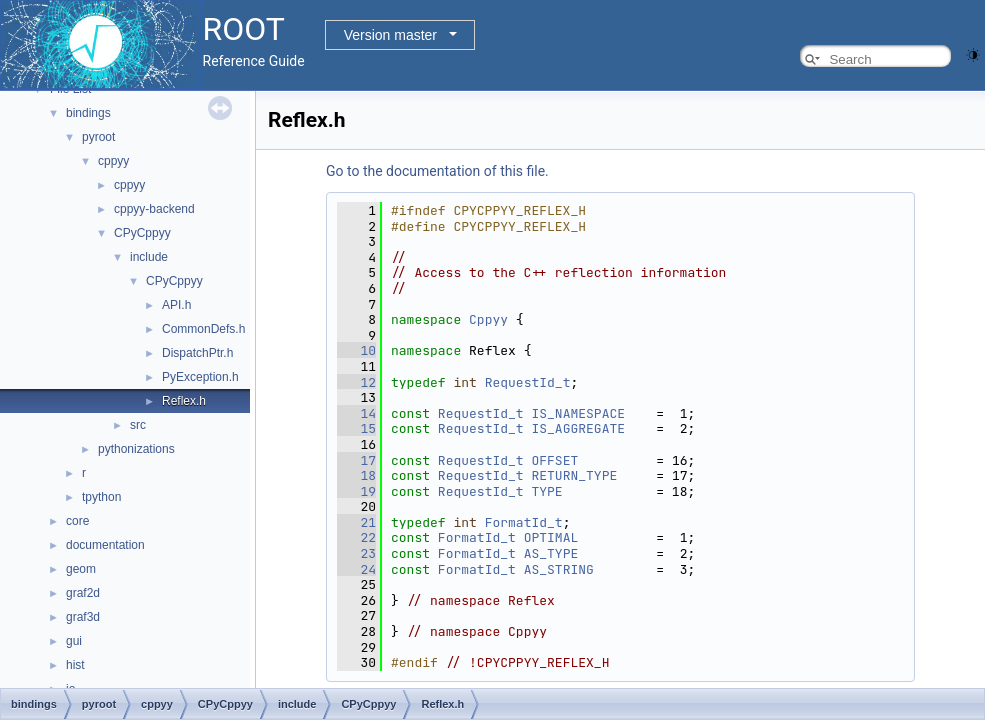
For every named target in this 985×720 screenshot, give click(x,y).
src (138, 425)
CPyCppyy (142, 233)
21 (356, 522)
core (77, 521)
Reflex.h (184, 401)
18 (356, 475)
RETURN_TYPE (574, 475)
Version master (390, 35)
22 (356, 537)
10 (356, 350)
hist (75, 665)
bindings (88, 113)
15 (356, 428)
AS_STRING (559, 569)
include (149, 257)
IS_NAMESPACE (578, 413)
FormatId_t (524, 522)
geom (81, 569)
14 (356, 413)
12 (356, 382)
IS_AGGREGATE (578, 428)
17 (356, 460)
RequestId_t (528, 382)
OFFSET (554, 460)
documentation (105, 545)
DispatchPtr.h (197, 353)
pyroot (98, 137)
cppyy (113, 161)
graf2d (83, 593)
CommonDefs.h (203, 329)
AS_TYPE (551, 553)
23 (356, 553)
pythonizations (136, 449)
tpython (101, 497)
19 (356, 491)
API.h (176, 305)
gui (74, 641)
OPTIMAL (551, 537)
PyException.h (200, 377)
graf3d (83, 617)
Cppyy (488, 319)
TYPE (546, 491)
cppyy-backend (154, 209)
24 (356, 569)
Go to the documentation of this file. (437, 171)
